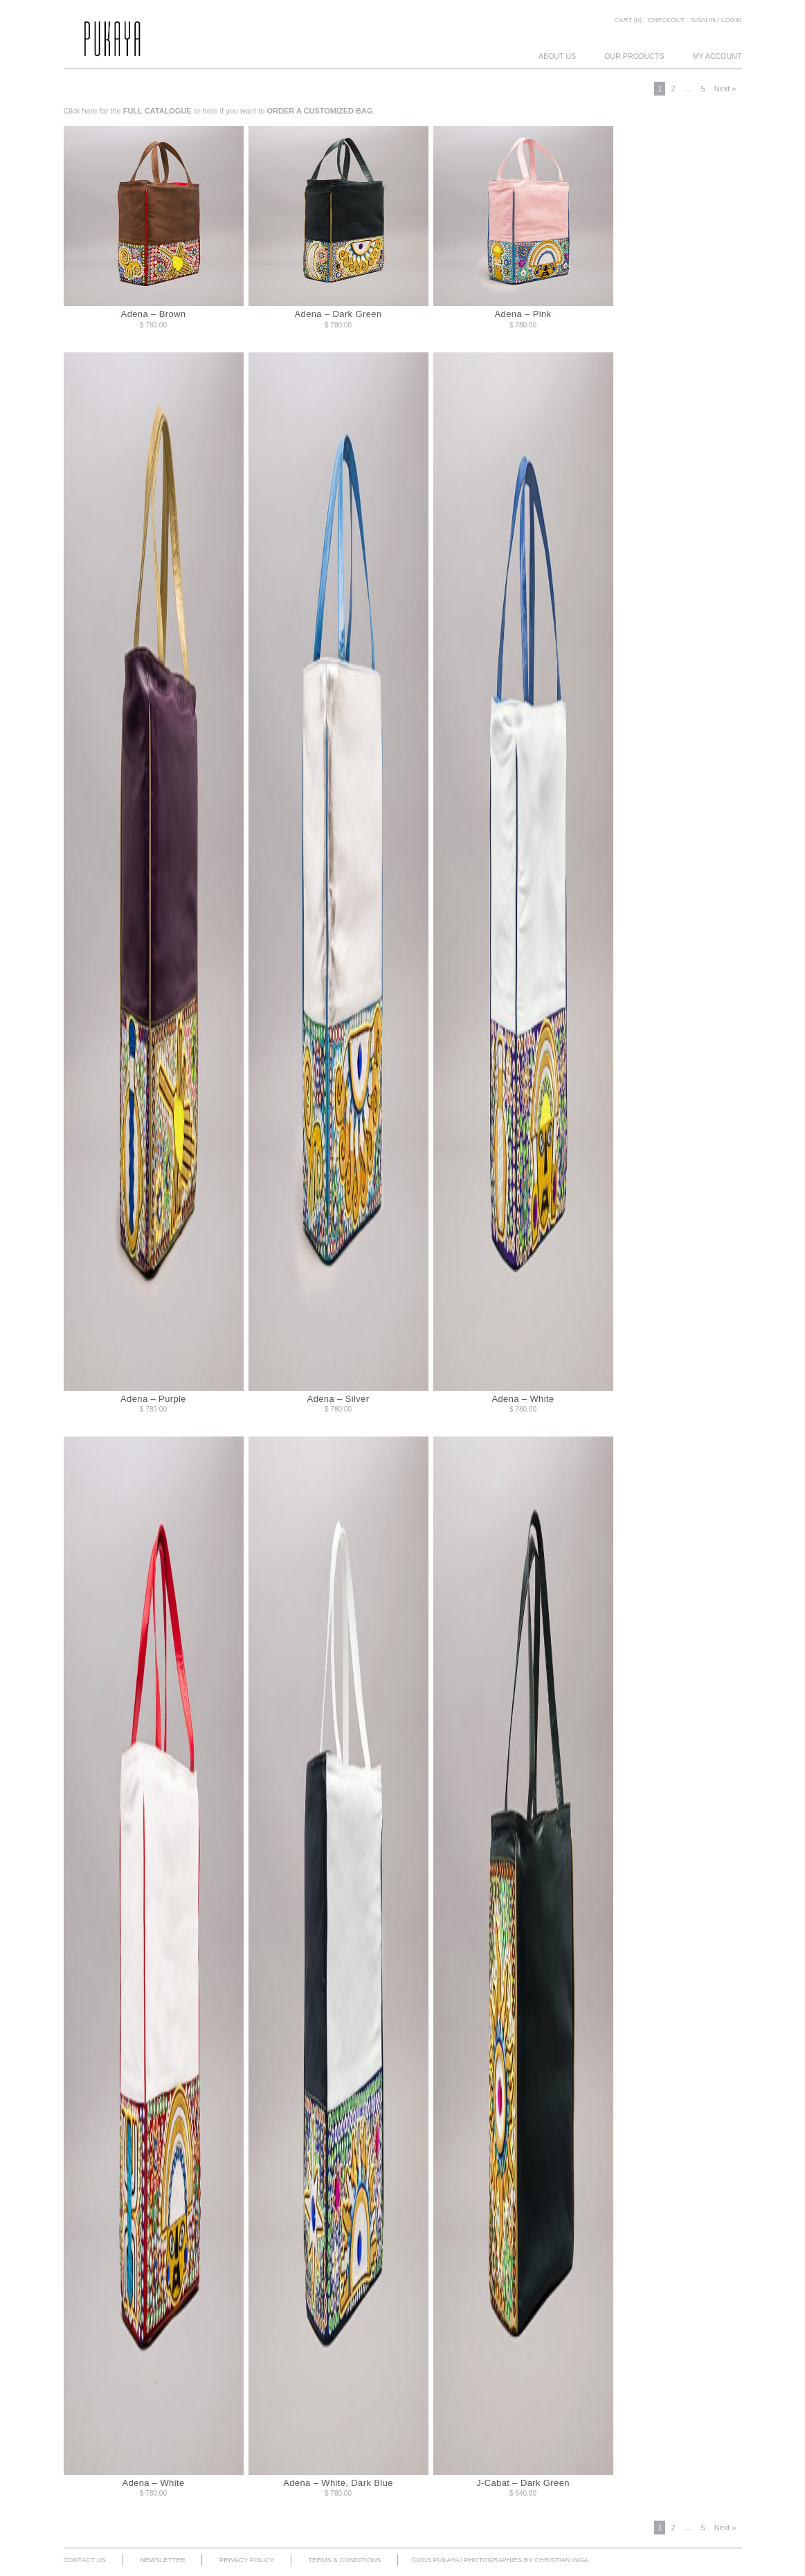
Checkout (666, 20)
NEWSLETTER (163, 2560)
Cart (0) (628, 20)
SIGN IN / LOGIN (716, 20)
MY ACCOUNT (717, 56)
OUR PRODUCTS (634, 56)
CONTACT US (85, 2560)
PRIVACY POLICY (246, 2560)
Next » (725, 88)
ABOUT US (557, 56)
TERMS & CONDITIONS (344, 2560)
